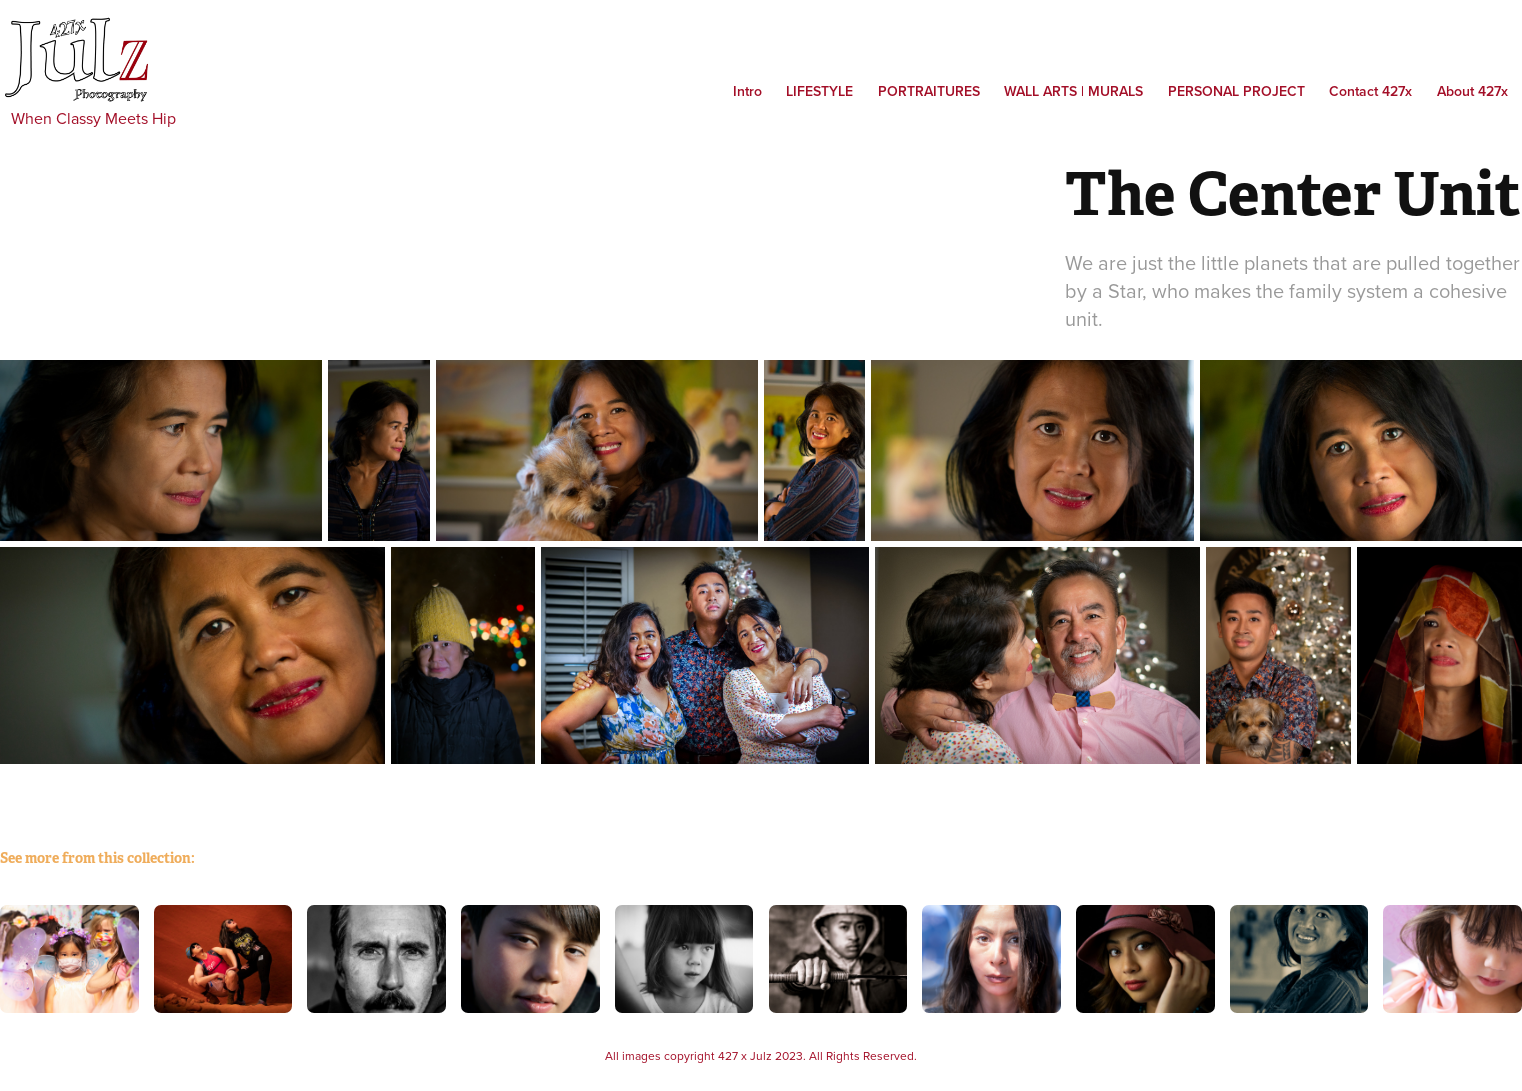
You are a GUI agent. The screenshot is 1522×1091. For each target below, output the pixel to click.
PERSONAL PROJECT (1236, 91)
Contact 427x (1370, 91)
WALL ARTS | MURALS (1073, 91)
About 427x (1472, 91)
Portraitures (929, 91)
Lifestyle (819, 91)
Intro (747, 91)
